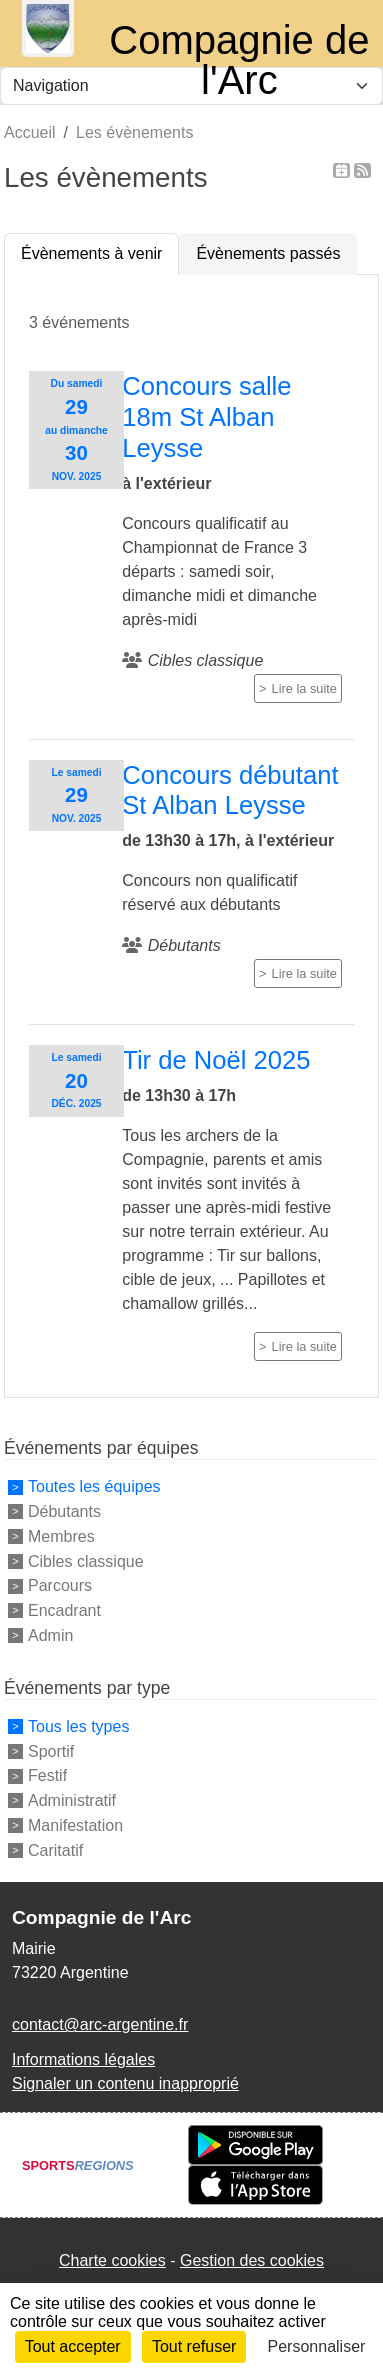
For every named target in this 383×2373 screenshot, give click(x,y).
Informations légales (83, 2059)
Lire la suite (304, 688)
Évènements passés (268, 253)
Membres (61, 1536)
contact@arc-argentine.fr (100, 2024)
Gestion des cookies (252, 2260)
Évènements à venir (91, 253)
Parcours (60, 1585)
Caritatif (55, 1849)
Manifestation (75, 1825)
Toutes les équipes (94, 1486)
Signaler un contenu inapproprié (125, 2083)
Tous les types (78, 1726)
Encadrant (64, 1610)
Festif (47, 1775)
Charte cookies (112, 2260)
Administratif (72, 1800)
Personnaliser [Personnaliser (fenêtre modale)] (317, 2346)
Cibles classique (86, 1560)
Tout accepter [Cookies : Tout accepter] (73, 2346)
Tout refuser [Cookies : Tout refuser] (194, 2346)
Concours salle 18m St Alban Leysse (206, 416)
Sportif (51, 1750)
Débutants (64, 1511)
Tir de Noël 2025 (216, 1060)
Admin (50, 1635)
